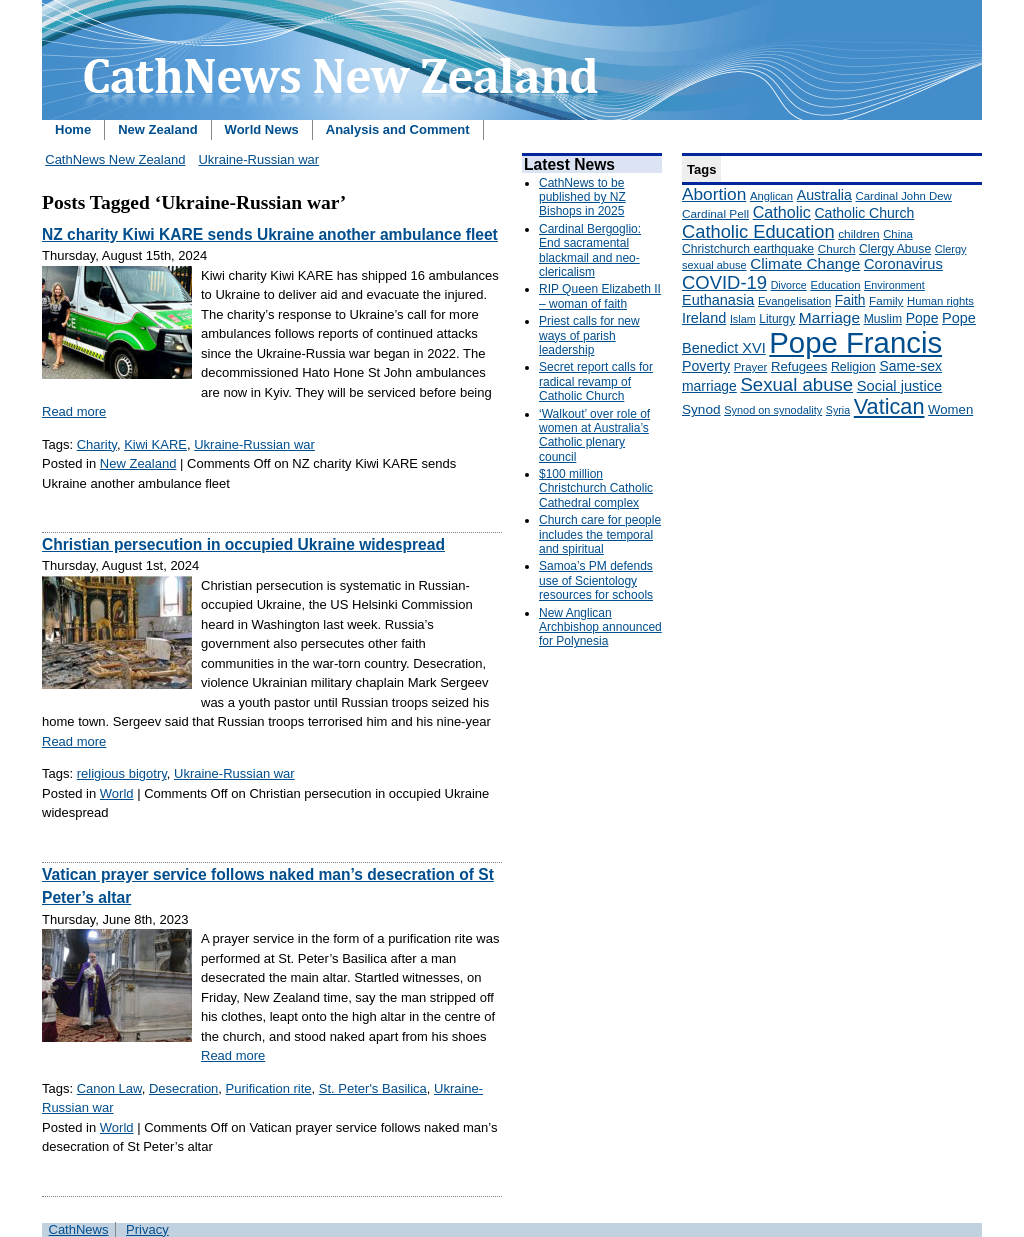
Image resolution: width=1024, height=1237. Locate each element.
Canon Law (109, 1088)
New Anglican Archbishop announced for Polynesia (600, 627)
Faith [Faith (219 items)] (850, 300)
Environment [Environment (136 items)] (894, 285)
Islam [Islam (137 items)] (743, 319)
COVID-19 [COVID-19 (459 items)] (724, 282)
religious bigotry (122, 773)
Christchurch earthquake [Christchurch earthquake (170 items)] (748, 249)
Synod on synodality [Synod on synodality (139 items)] (773, 410)
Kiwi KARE (155, 444)
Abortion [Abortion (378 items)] (714, 194)
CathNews (79, 1229)
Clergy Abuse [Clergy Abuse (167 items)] (895, 249)
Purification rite (269, 1088)
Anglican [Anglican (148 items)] (771, 196)
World (117, 793)
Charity (97, 444)
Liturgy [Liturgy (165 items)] (777, 319)
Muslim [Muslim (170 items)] (883, 319)
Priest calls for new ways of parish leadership (589, 335)
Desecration (183, 1088)
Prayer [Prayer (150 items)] (751, 367)
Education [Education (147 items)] (835, 285)
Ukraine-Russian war (258, 159)
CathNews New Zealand (115, 159)
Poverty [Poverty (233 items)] (706, 366)
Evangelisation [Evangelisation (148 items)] (794, 301)
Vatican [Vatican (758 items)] (889, 406)
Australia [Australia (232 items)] (824, 195)
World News (262, 129)
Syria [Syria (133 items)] (838, 410)
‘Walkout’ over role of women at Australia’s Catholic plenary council (594, 435)
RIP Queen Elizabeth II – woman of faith (600, 296)
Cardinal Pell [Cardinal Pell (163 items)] (715, 214)
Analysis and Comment (398, 129)
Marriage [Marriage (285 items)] (829, 317)
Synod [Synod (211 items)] (701, 409)
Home (73, 129)
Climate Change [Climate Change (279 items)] (805, 263)
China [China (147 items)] (897, 234)
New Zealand (157, 129)
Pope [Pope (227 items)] (922, 318)
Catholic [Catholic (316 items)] (782, 212)
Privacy (147, 1229)
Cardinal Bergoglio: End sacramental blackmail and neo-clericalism (590, 250)
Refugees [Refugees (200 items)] (799, 366)
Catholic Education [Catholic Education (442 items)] (758, 231)
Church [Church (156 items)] (837, 248)
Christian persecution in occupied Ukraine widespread (243, 544)
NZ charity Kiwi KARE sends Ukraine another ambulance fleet (270, 234)
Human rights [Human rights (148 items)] (940, 301)
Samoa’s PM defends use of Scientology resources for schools (596, 580)
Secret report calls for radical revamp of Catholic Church (596, 381)
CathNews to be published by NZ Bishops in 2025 (582, 197)
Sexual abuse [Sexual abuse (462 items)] (796, 384)
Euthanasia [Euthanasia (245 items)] (718, 300)
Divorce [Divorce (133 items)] (789, 285)
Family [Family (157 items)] (886, 300)
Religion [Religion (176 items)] (853, 367)
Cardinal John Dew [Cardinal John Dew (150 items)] (904, 196)
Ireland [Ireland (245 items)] (704, 318)
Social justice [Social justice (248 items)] (899, 386)
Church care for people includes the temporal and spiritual (600, 534)
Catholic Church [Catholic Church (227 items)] (864, 213)
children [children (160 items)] (858, 234)
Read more (74, 411)
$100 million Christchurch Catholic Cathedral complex (596, 488)
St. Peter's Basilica (373, 1088)
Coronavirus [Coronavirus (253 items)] (903, 264)
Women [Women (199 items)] (950, 409)
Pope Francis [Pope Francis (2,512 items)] (855, 342)
